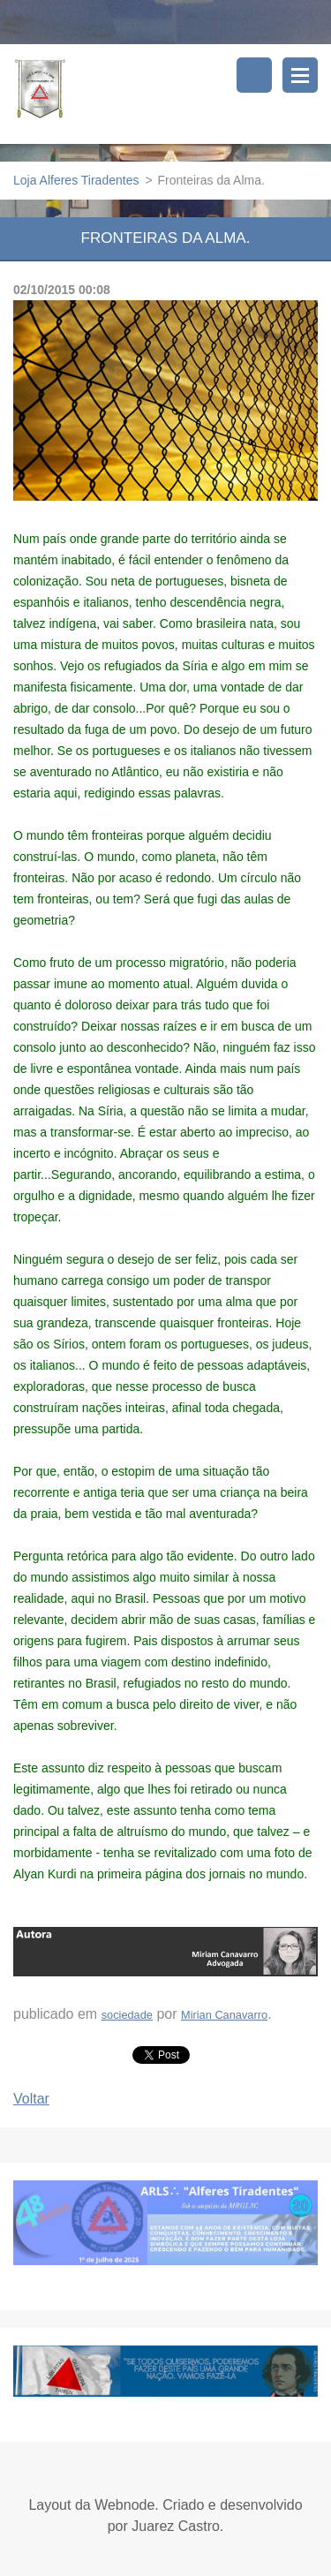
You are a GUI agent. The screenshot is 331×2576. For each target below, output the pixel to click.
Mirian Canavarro (224, 2014)
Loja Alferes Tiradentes (76, 180)
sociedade (127, 2014)
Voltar (31, 2098)
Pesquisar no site (254, 75)
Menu (300, 75)
